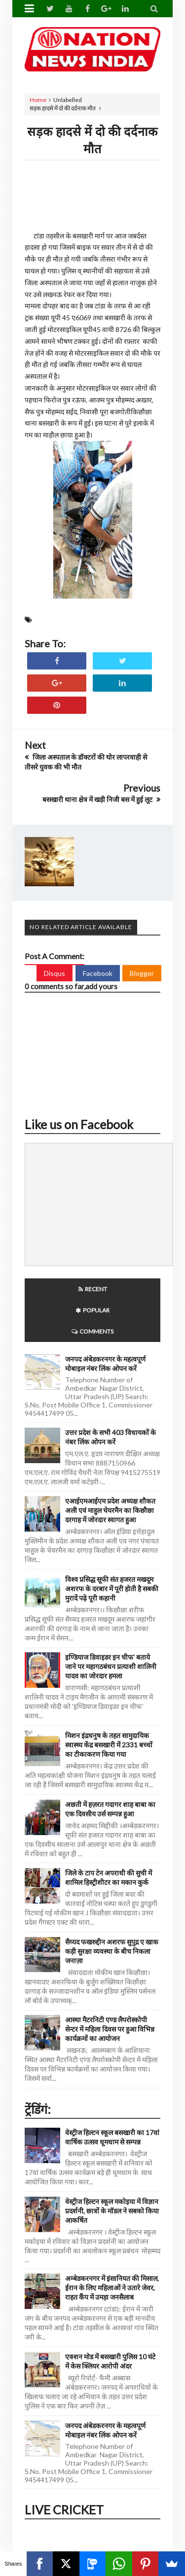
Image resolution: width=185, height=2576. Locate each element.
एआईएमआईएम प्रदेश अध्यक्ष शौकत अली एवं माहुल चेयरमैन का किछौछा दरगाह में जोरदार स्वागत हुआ (110, 1510)
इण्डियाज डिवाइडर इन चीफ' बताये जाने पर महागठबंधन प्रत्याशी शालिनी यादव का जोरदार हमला (110, 1666)
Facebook (97, 973)
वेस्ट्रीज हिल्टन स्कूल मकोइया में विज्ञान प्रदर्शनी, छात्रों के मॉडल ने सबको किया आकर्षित (112, 2210)
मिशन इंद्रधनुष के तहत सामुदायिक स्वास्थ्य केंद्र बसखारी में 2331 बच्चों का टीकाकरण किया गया (108, 1744)
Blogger (142, 973)
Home (38, 99)
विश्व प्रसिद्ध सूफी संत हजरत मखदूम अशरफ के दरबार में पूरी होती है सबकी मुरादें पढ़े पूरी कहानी (111, 1588)
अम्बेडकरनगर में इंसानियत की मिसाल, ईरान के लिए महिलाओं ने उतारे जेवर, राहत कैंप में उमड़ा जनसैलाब (112, 2287)
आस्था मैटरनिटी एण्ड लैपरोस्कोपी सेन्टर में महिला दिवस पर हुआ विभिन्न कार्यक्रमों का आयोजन (109, 2028)
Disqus (54, 973)
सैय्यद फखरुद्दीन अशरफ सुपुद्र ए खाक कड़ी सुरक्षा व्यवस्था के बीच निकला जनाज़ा (111, 1951)
